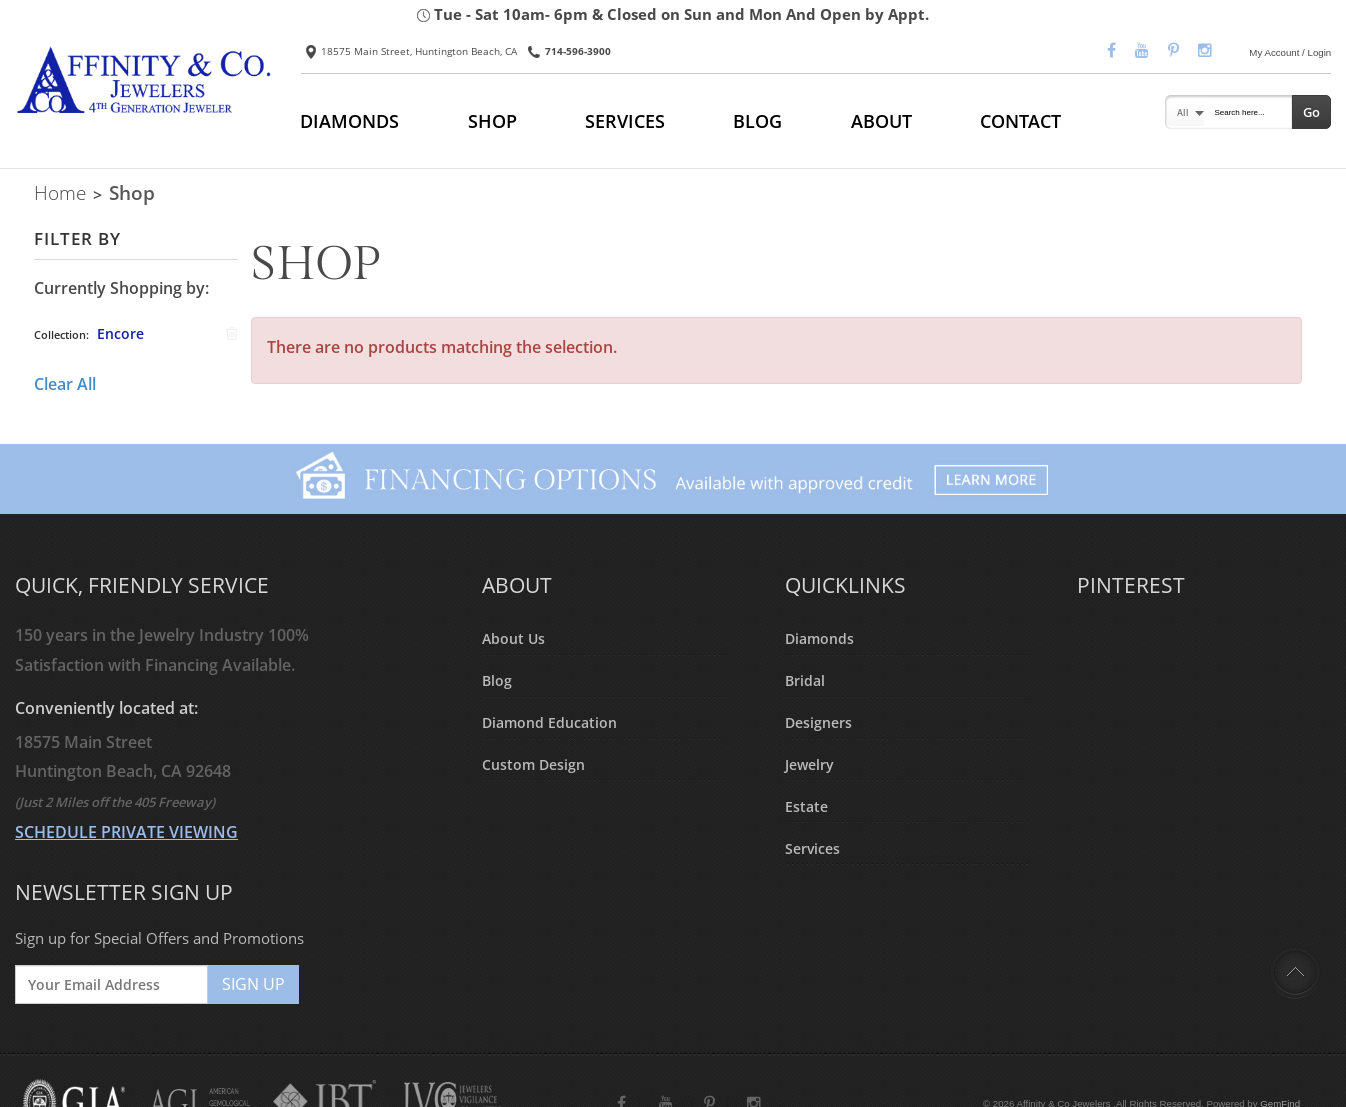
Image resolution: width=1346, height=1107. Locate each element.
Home (60, 193)
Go (1311, 112)
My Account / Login (1290, 52)
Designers (818, 722)
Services (812, 848)
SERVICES (625, 121)
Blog (497, 680)
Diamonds (819, 638)
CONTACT (1020, 121)
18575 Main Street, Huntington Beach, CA (411, 51)
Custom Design (533, 764)
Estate (806, 806)
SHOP (492, 121)
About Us (513, 638)
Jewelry (809, 764)
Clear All (65, 384)
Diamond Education (549, 722)
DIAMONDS (349, 121)
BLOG (757, 121)
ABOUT (881, 121)
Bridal (805, 680)
